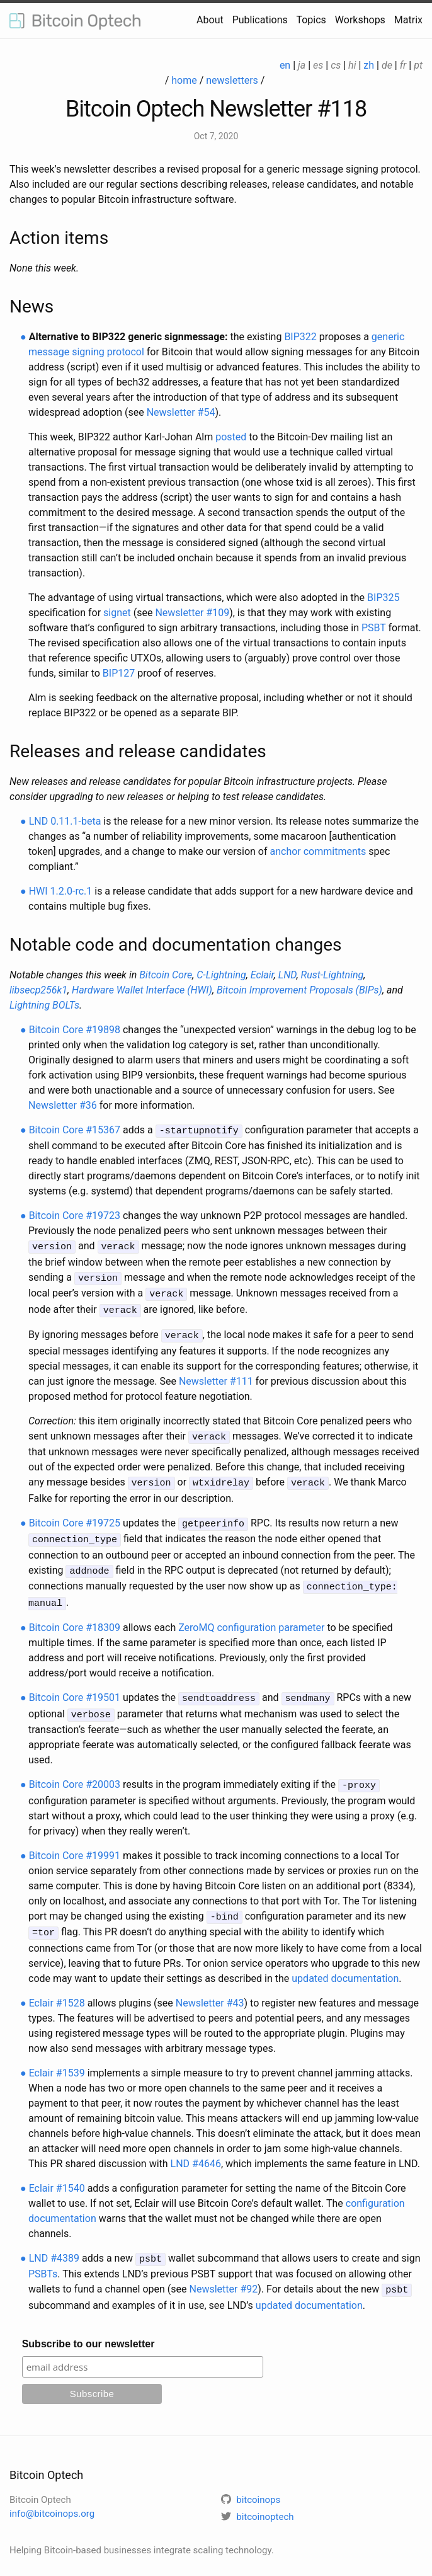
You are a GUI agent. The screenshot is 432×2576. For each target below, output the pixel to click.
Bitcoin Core (165, 975)
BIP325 (383, 598)
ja (301, 65)
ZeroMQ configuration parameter (251, 1616)
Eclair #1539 (57, 2056)
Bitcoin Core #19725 (74, 1515)
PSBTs (42, 2256)
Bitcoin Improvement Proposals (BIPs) (299, 990)
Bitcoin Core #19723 (74, 1215)
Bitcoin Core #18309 (74, 1616)
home (183, 80)
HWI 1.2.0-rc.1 (61, 891)
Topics (311, 20)
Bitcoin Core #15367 (74, 1130)
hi (352, 65)
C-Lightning (221, 975)
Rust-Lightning (332, 975)
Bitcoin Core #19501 (74, 1686)
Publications (260, 20)
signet (117, 613)
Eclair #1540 (57, 2171)
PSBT (373, 628)
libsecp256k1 (38, 990)
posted (230, 437)
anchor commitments (318, 851)
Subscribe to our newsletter (88, 2325)
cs (336, 65)
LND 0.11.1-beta (65, 821)
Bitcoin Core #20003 (74, 1771)
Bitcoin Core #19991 (74, 1840)
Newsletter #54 (181, 412)
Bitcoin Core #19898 (74, 1030)
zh (368, 65)
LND (287, 975)
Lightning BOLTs (44, 1005)
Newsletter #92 (223, 2271)
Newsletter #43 (210, 1986)
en (285, 65)
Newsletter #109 (192, 613)
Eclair (262, 975)
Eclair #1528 (57, 1986)
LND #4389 (54, 2241)
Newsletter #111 (216, 1376)
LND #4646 (196, 2147)
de (387, 65)
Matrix (408, 20)
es (318, 65)
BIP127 (119, 673)
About (210, 20)
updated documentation (345, 1961)
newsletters (232, 80)
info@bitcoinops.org (51, 2494)
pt (418, 65)
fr (403, 65)
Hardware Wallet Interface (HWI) (142, 990)
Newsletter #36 (62, 1105)
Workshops (360, 20)
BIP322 (300, 337)
